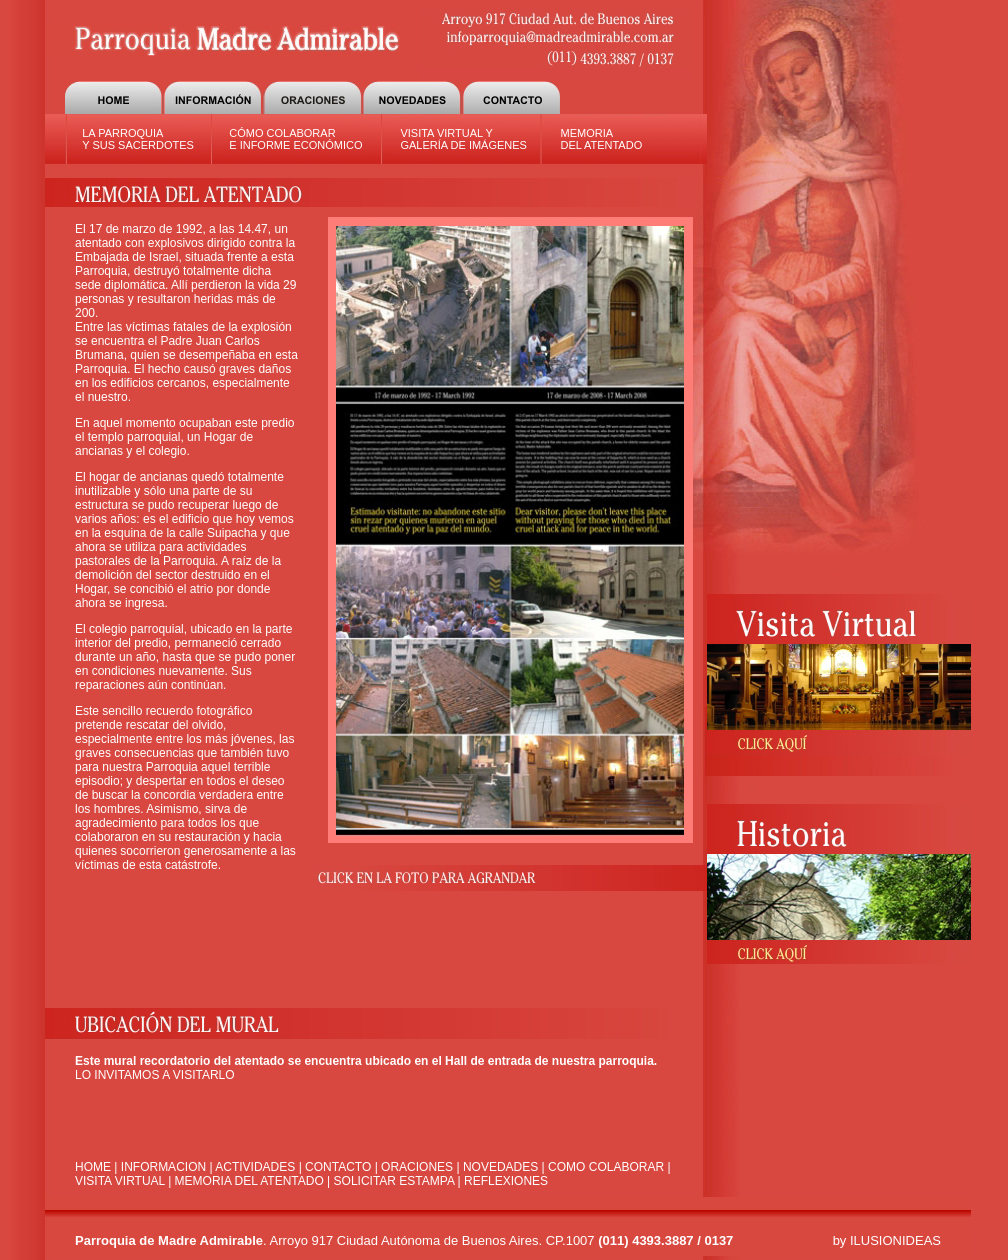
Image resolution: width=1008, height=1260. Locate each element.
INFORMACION (163, 1167)
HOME (93, 1167)
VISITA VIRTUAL (120, 1181)
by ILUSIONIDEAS (887, 1240)
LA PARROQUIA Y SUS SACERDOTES (138, 139)
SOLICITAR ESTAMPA (394, 1181)
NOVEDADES (500, 1167)
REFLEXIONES (506, 1181)
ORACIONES (417, 1167)
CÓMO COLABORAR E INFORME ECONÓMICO (295, 139)
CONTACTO (338, 1167)
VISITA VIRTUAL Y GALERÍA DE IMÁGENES (463, 139)
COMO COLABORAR (606, 1167)
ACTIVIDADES (256, 1167)
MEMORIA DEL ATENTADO (601, 139)
